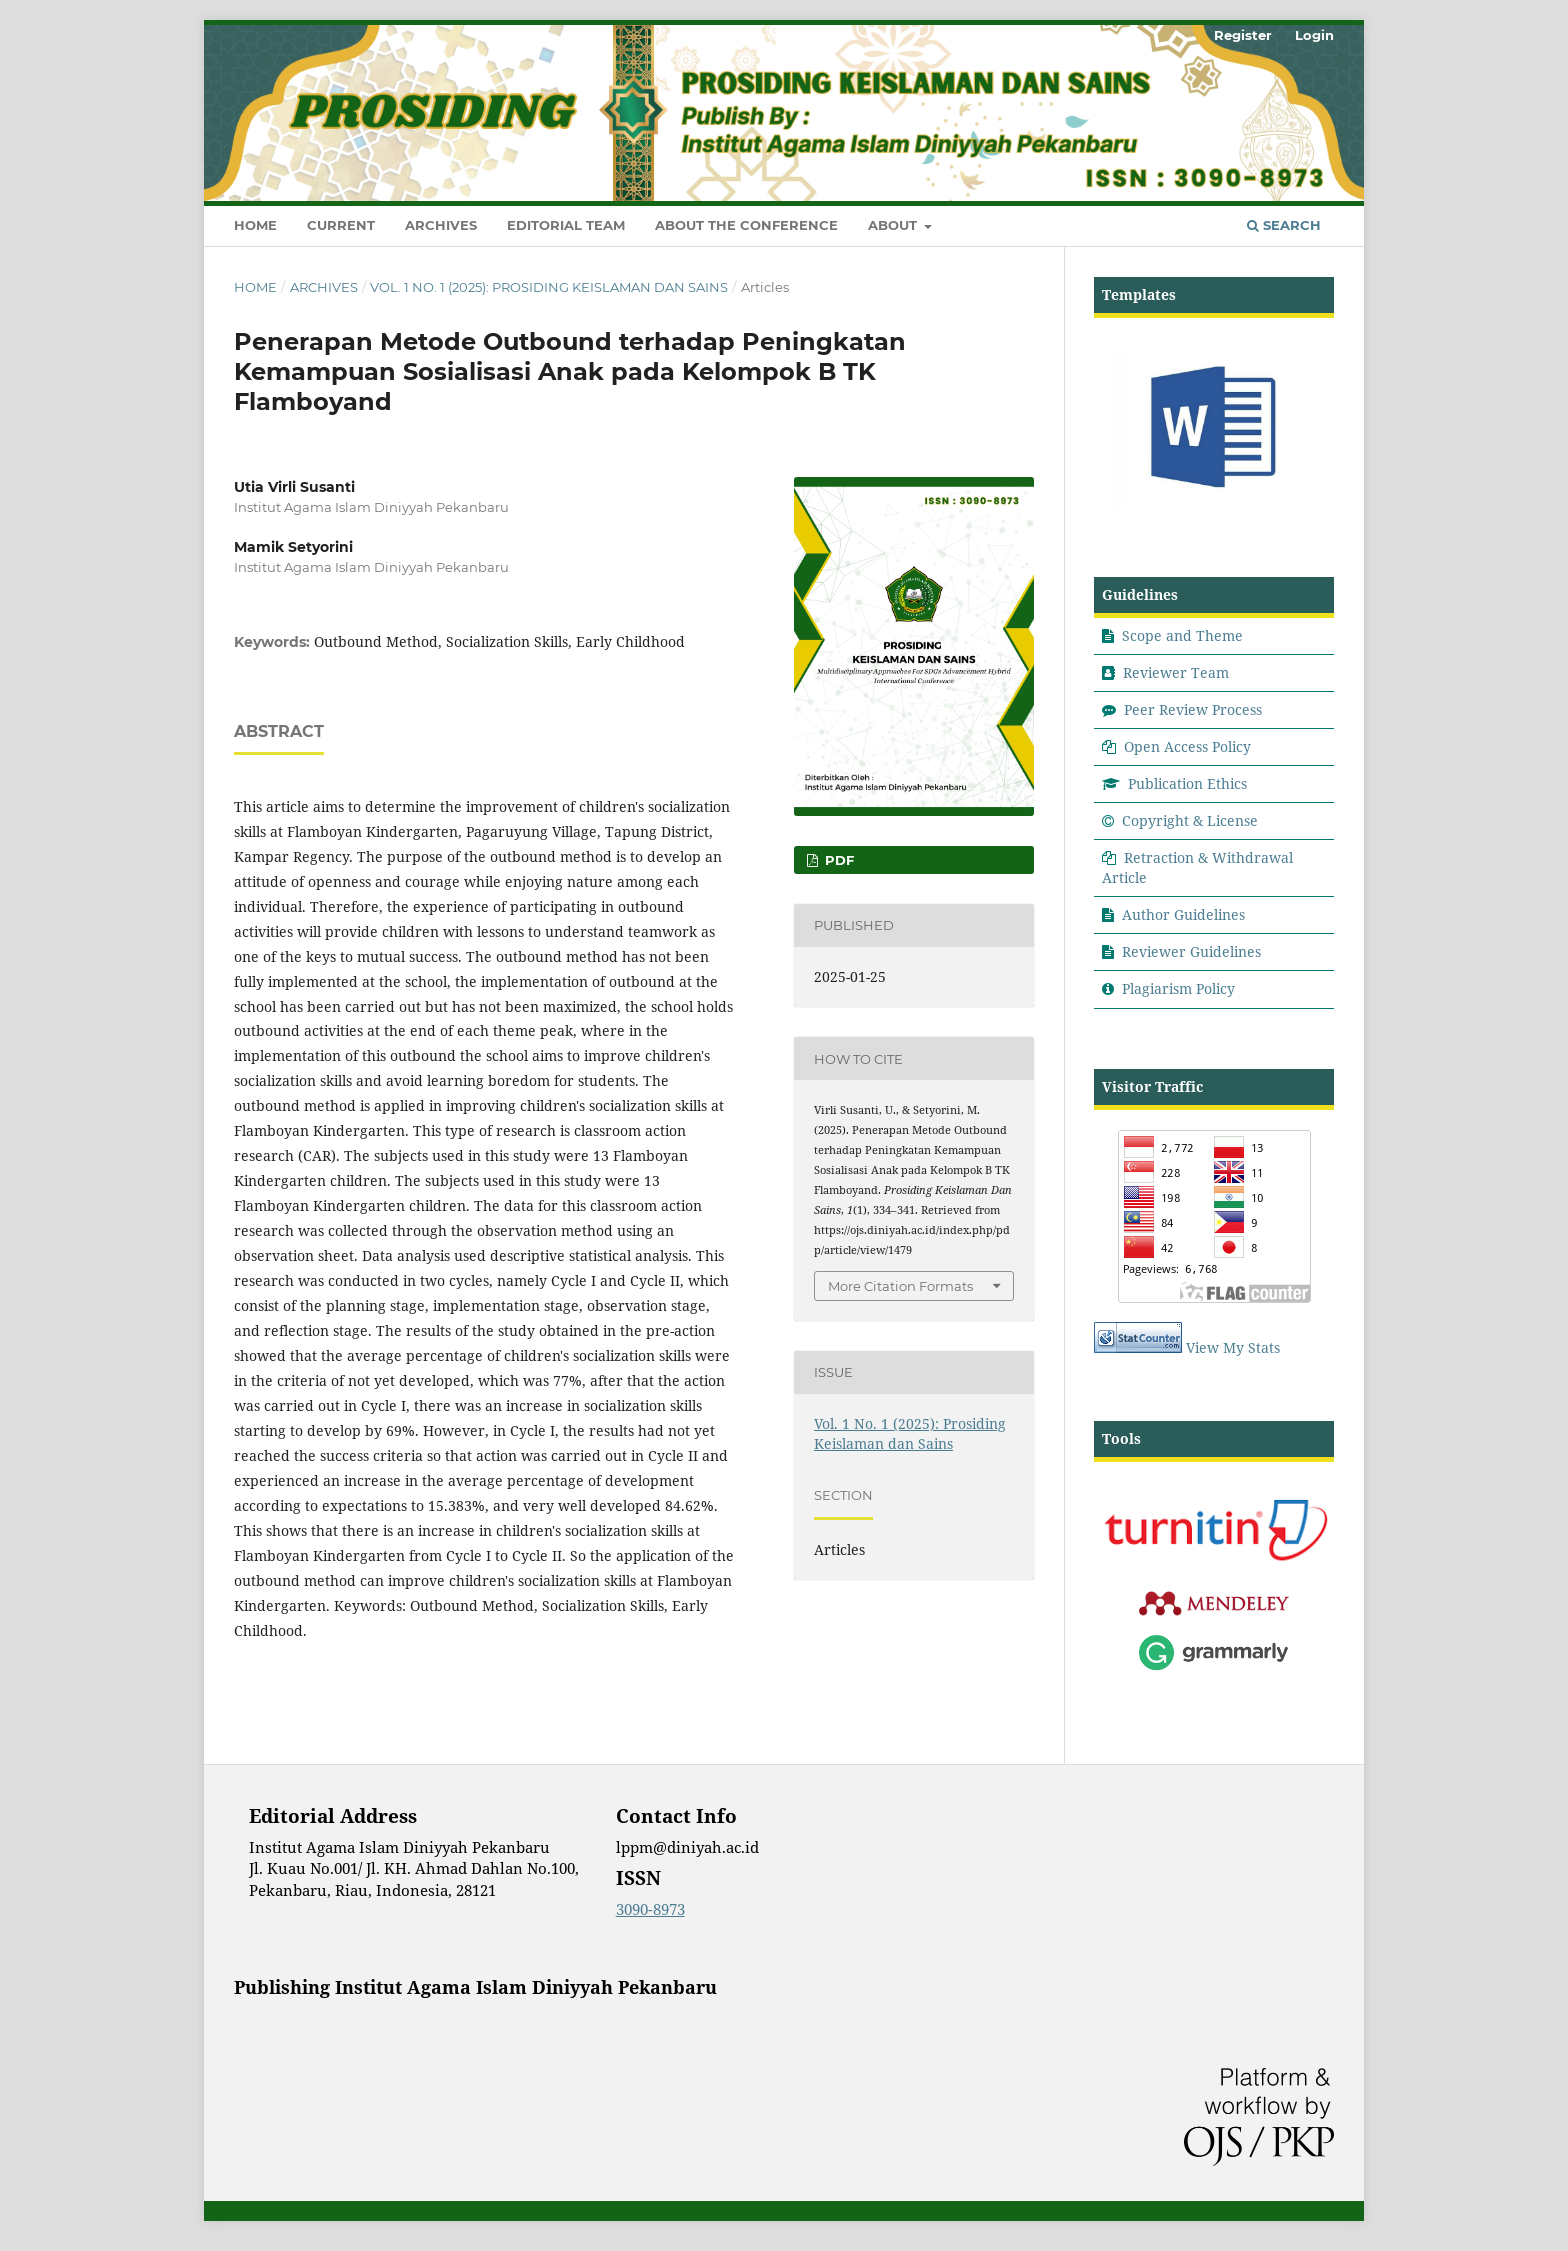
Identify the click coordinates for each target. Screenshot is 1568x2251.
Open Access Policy (1187, 746)
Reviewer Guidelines (1191, 951)
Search (1284, 225)
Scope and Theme (1182, 635)
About (894, 225)
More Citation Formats (900, 1286)
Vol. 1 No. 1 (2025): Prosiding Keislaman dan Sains (549, 287)
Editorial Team (566, 225)
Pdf (837, 860)
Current (341, 225)
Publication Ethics (1187, 783)
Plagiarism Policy (1178, 988)
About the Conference (746, 225)
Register (1243, 35)
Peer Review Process (1193, 709)
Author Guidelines (1183, 914)
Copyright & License (1190, 820)
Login (1314, 35)
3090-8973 (650, 1909)
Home (255, 225)
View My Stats (1233, 1347)
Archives (441, 225)
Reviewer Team (1176, 672)
